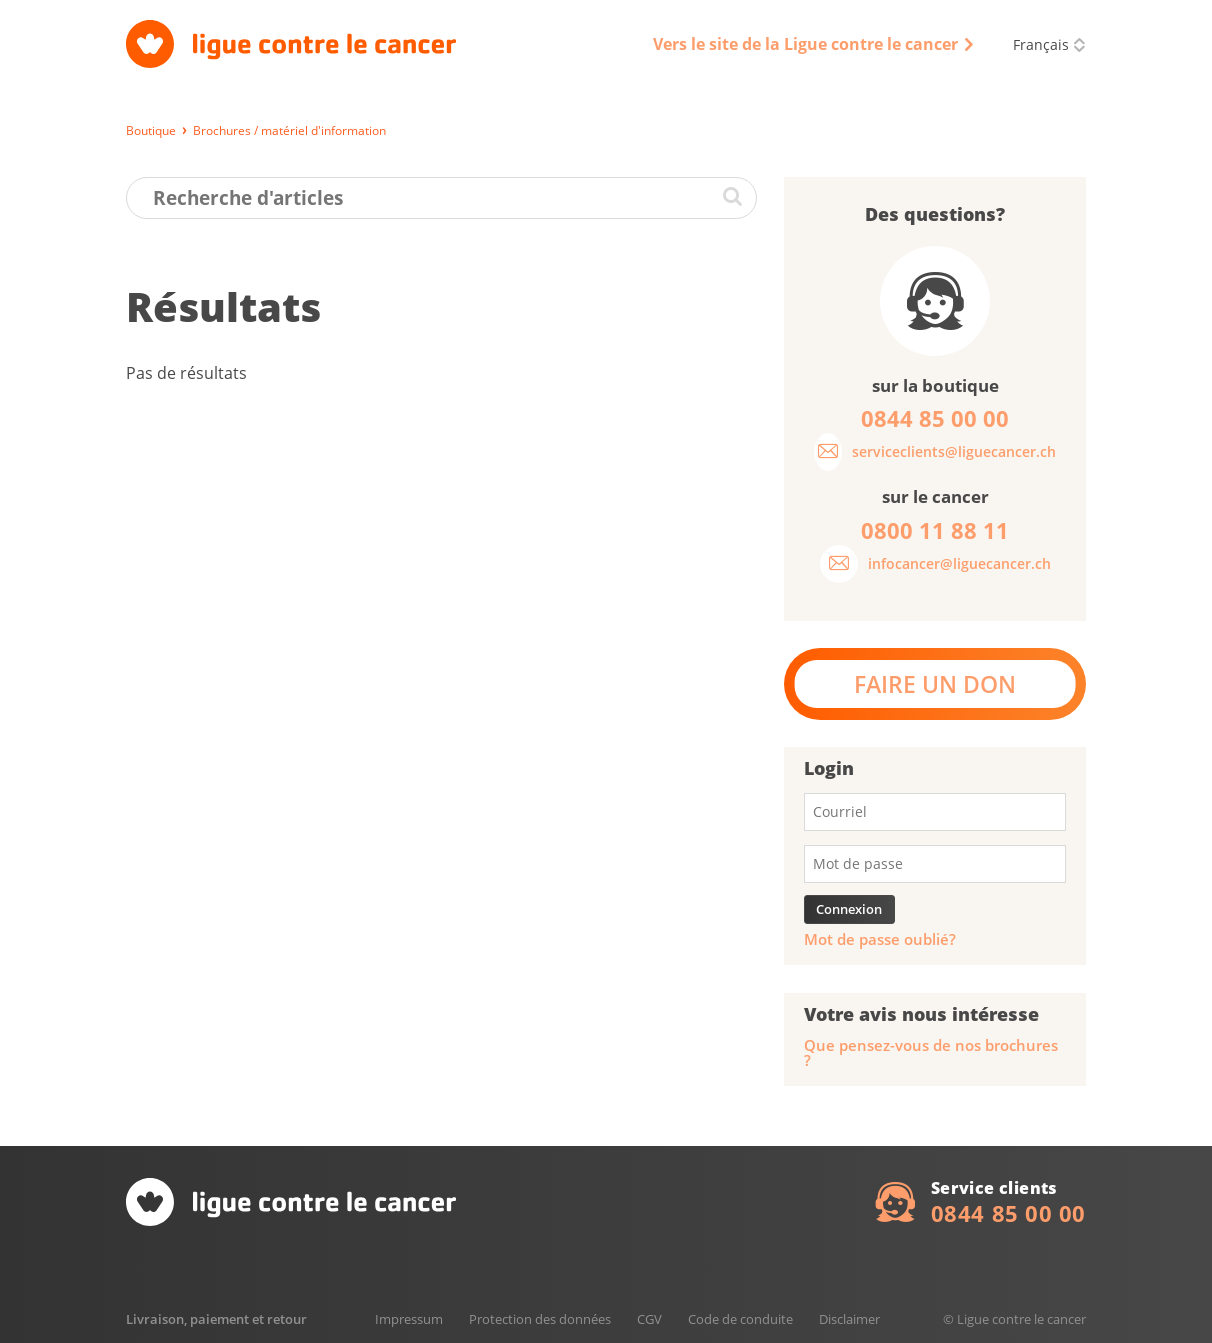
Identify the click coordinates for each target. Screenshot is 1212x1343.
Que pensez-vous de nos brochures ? (931, 1053)
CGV (649, 1319)
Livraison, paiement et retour (216, 1319)
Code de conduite (740, 1319)
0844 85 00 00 (1008, 1213)
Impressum (409, 1319)
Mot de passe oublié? (880, 939)
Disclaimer (849, 1319)
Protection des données (540, 1319)
